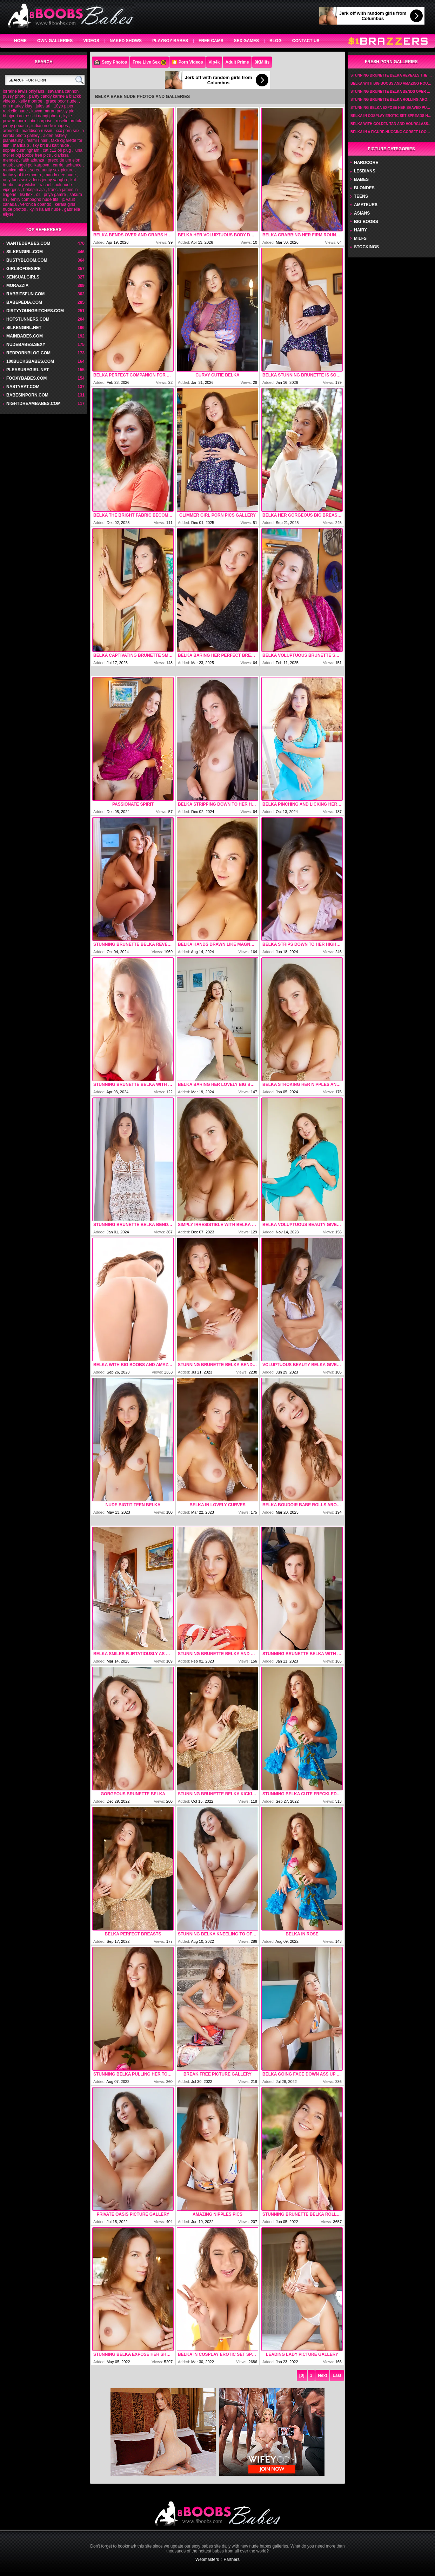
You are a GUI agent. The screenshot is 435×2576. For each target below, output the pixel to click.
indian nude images (49, 125)
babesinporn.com (27, 395)
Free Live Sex (149, 62)
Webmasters (207, 2559)
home (20, 40)
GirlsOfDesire (23, 268)
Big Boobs (366, 221)
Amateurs (365, 204)
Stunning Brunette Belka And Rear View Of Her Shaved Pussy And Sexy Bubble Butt (217, 1653)
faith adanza (32, 160)
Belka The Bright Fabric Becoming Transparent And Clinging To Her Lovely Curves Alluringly (133, 515)
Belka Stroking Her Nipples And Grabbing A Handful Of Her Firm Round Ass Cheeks (302, 1084)
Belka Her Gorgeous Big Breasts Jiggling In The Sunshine (302, 515)
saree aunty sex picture (51, 170)
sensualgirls (22, 277)
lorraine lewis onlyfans (23, 91)
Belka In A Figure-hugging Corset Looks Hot (391, 132)
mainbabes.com (24, 336)
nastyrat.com (22, 386)
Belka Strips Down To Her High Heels (302, 944)
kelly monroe (30, 101)
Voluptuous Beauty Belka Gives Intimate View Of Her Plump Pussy (302, 1364)
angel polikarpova (32, 165)
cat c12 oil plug (57, 150)
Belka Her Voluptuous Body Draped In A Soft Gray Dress (217, 234)
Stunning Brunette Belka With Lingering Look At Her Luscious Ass (133, 1084)
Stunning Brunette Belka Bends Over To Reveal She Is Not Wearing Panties (133, 1224)
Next (322, 2375)
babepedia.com (24, 302)
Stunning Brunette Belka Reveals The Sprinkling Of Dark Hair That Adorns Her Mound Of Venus (133, 944)
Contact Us (306, 40)
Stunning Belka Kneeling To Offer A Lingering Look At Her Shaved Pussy (217, 1934)
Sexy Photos (110, 62)
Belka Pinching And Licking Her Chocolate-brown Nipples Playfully (302, 804)
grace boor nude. (62, 101)
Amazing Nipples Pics (217, 2214)
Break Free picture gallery (217, 2074)
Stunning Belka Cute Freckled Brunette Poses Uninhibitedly (302, 1793)
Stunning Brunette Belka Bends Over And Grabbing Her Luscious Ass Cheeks (217, 1364)
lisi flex (26, 194)
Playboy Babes (170, 40)
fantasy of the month (22, 174)
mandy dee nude (60, 174)
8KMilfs (262, 62)
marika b (21, 145)
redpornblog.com (28, 352)
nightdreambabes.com (33, 403)
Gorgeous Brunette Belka (133, 1793)
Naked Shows (126, 40)
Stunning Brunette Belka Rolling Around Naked (302, 2214)
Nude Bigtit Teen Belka (133, 1504)
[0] (301, 2375)
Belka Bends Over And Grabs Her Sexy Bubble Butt (133, 234)
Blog (275, 40)
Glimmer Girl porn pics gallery (217, 515)
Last (337, 2375)
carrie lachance (67, 165)
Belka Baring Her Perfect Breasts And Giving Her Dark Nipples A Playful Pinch (217, 655)
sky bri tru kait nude (51, 145)
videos (91, 40)
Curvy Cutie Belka (217, 375)
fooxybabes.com (26, 378)
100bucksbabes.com (30, 361)
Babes (361, 179)
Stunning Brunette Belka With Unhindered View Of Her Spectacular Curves (302, 1653)
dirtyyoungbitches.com (35, 310)
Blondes (364, 187)
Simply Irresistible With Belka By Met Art (217, 1224)
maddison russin (36, 130)
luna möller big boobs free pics (42, 153)
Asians (362, 213)
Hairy (360, 230)
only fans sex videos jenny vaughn (35, 179)
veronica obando (35, 204)
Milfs (360, 238)
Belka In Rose (302, 1934)
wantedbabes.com (28, 243)
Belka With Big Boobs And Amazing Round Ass (133, 1364)
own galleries (55, 40)
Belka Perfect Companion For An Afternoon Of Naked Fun (133, 375)
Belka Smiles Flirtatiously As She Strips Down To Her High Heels (133, 1653)
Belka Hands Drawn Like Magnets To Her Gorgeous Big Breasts (217, 944)
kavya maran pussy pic (52, 111)
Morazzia (17, 285)
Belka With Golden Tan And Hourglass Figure (391, 124)
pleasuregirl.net (27, 369)
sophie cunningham (21, 150)
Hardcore (366, 162)
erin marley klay (17, 106)
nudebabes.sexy (25, 344)
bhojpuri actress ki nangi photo (31, 115)
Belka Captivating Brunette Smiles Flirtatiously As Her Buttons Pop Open (133, 655)
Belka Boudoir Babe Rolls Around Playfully (302, 1504)
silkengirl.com (24, 251)
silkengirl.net (23, 327)
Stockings (366, 246)
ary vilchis (27, 184)
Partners (232, 2559)
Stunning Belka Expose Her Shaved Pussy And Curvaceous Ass (133, 2354)
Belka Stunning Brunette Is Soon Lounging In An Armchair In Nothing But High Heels (302, 375)
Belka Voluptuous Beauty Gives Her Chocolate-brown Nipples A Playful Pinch (302, 1224)
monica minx (14, 170)
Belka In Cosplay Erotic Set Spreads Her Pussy (217, 2354)
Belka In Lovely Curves (217, 1504)
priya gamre (55, 194)
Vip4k (214, 62)
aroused (10, 130)
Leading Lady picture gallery (302, 2354)
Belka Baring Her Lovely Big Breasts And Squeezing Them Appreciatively (217, 1084)
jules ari (43, 106)
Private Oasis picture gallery (132, 2214)
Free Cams (211, 40)
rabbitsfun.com (25, 293)
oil (38, 194)
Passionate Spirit (133, 804)
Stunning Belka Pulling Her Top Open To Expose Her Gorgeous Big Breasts (133, 2074)
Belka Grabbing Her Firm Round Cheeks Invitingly (302, 234)
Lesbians (364, 171)
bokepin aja (34, 189)
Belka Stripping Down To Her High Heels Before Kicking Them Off (217, 804)
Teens (361, 196)
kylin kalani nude (45, 209)
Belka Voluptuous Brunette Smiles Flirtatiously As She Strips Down (302, 655)
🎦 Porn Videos (187, 62)
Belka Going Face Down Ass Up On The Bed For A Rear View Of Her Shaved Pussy (302, 2074)
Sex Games (246, 40)
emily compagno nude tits (34, 199)
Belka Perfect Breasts (133, 1934)
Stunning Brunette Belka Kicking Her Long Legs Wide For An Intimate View (217, 1793)
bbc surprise (40, 120)
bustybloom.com (26, 260)
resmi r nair (36, 140)
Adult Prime (237, 62)
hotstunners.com (27, 319)
